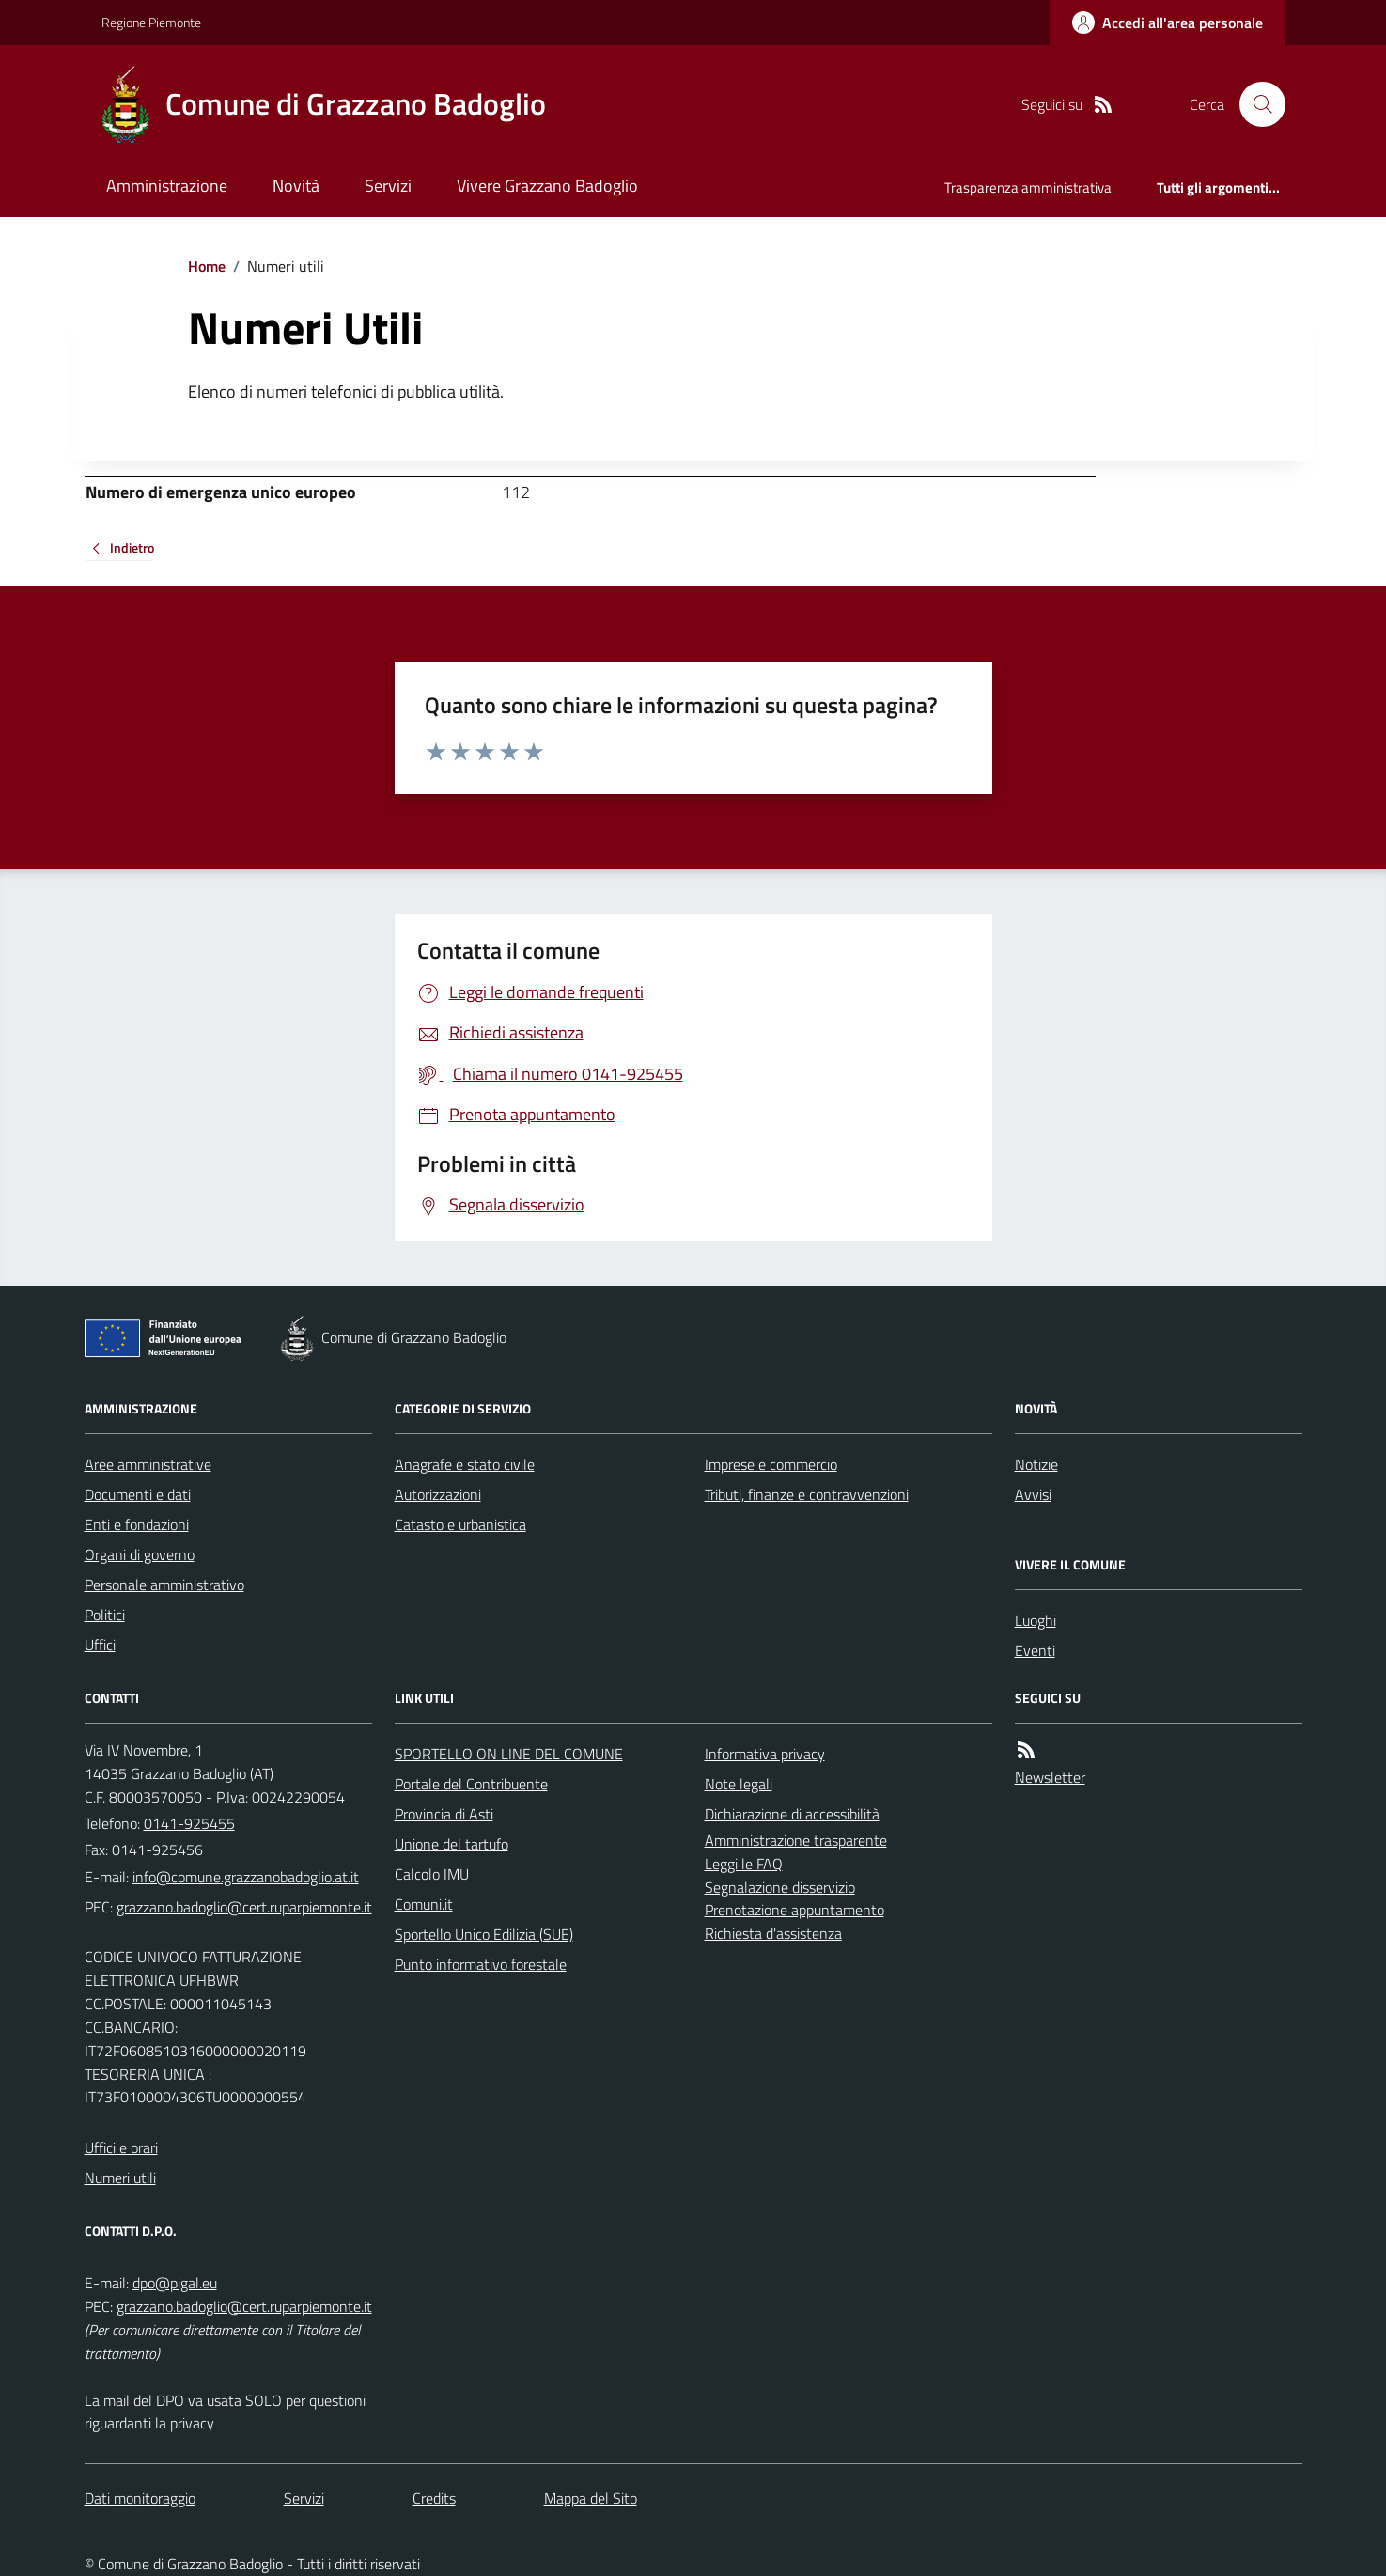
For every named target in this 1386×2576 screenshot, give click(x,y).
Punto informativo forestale (481, 1964)
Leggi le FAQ (744, 1863)
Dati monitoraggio (140, 2498)
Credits (434, 2498)
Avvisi (1033, 1494)
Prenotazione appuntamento (794, 1909)
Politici (105, 1614)
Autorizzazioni (438, 1494)
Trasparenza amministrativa (1028, 187)
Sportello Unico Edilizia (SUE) (484, 1934)
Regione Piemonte (151, 22)
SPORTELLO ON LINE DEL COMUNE (509, 1753)
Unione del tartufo (451, 1844)
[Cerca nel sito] (1254, 104)
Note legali (738, 1783)
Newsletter (1050, 1777)
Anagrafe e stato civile (465, 1464)
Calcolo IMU (432, 1874)
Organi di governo (140, 1554)
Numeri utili (120, 2177)
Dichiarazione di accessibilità (792, 1814)
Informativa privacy (765, 1753)
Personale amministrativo (164, 1584)
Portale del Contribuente (471, 1783)
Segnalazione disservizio (780, 1887)
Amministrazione (166, 185)
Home (207, 266)
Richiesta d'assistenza (773, 1933)
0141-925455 (189, 1823)
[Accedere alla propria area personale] (1167, 22)
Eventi (1035, 1650)
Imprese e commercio (771, 1464)
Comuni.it (424, 1904)
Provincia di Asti (444, 1814)
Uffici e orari (121, 2147)
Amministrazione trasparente (796, 1840)
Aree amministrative (148, 1464)
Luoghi (1035, 1620)
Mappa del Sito (590, 2498)
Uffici (100, 1644)
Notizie (1036, 1464)
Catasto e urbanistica (460, 1524)
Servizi (388, 185)
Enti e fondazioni (137, 1524)
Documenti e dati (138, 1494)
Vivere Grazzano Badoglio (547, 185)
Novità (296, 185)
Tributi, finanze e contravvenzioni (807, 1494)
